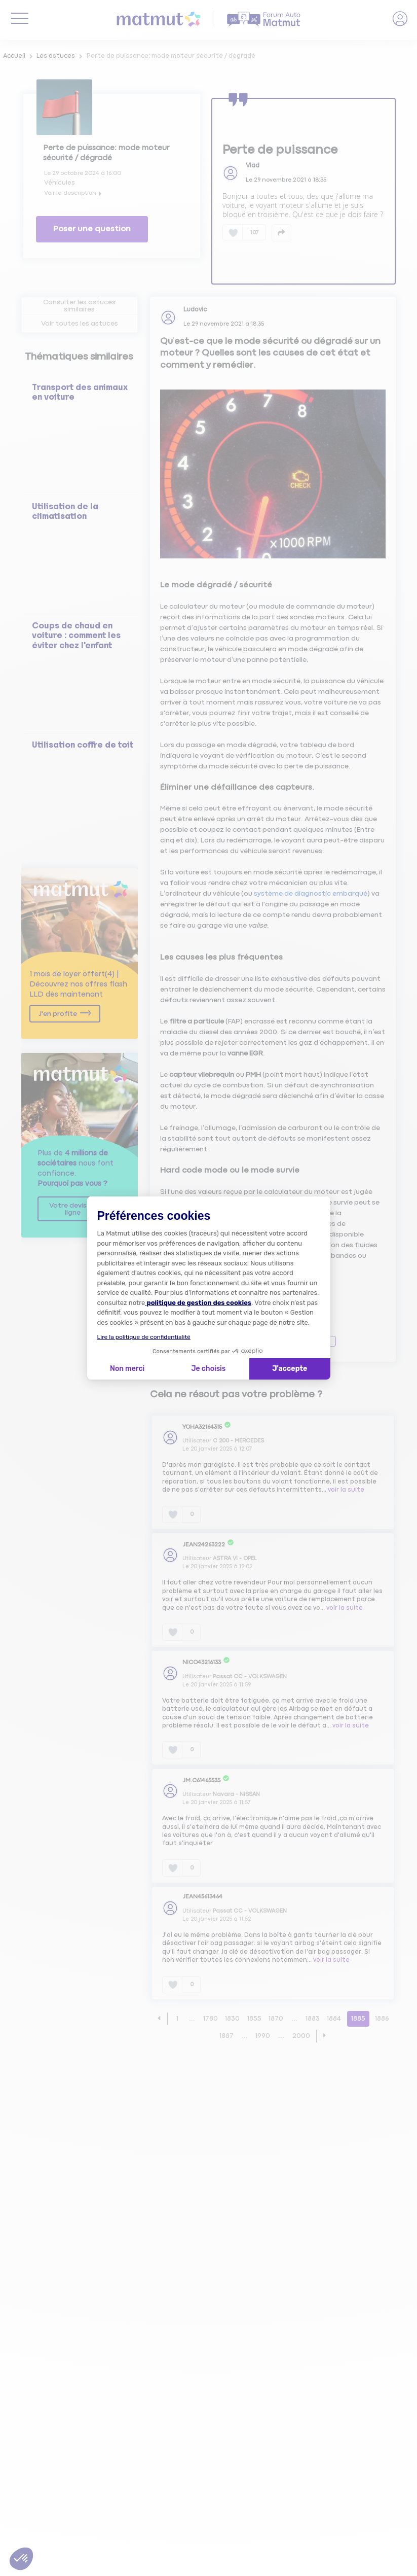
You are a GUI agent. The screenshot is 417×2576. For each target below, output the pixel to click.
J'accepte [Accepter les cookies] (289, 1368)
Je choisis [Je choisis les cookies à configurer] (208, 1368)
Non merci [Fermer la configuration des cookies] (127, 1368)
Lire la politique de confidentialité (144, 1336)
